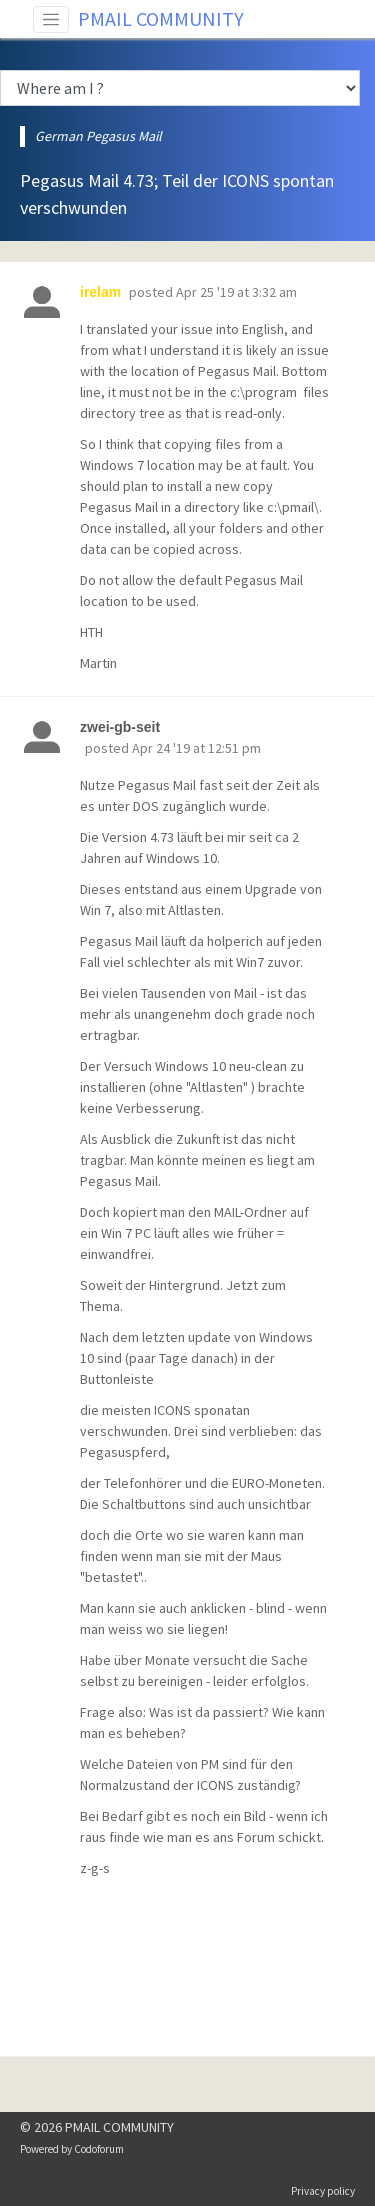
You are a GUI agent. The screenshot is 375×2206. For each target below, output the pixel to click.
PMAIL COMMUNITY (161, 18)
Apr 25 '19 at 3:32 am (236, 292)
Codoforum (99, 2149)
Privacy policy (323, 2191)
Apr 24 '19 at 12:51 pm (196, 748)
